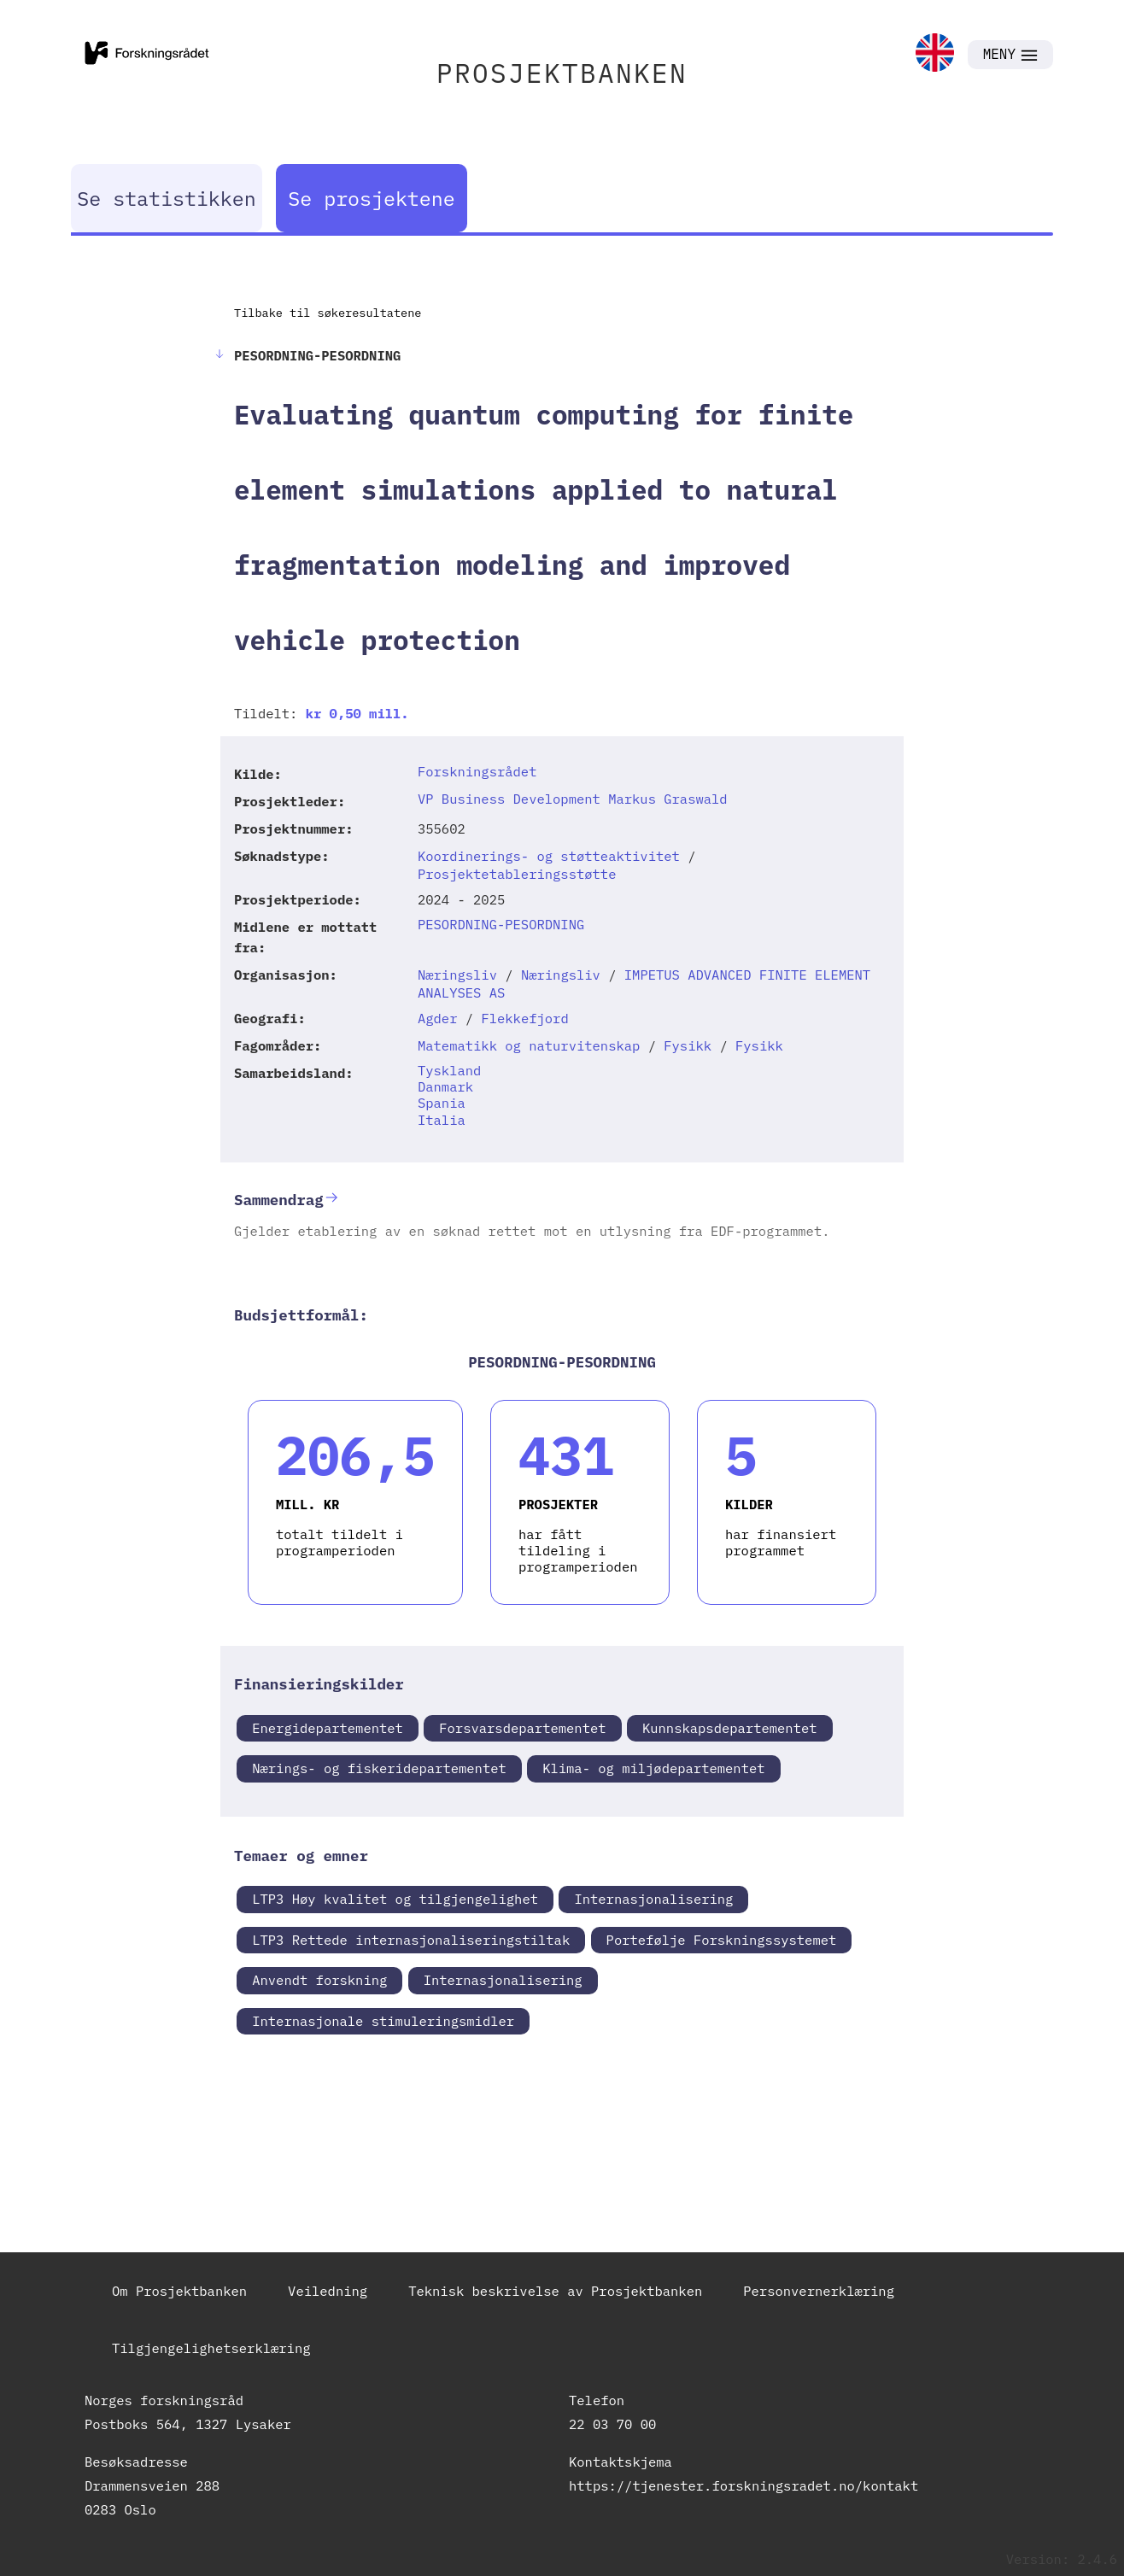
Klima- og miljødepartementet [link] (653, 1768)
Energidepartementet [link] (327, 1727)
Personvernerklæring (818, 2290)
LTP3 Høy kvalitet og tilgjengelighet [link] (395, 1898)
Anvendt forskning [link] (319, 1979)
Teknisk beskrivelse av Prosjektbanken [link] (555, 2290)
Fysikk (687, 1045)
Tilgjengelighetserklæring (211, 2347)
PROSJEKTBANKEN (562, 73)
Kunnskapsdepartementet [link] (729, 1727)
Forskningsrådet (477, 771)
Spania (441, 1102)
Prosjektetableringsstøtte (517, 873)
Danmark (445, 1086)
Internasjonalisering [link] (653, 1898)
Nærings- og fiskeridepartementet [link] (379, 1768)
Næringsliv (457, 974)
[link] (935, 54)
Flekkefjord (524, 1018)
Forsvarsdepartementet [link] (522, 1727)
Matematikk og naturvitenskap (529, 1045)
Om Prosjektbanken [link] (179, 2290)
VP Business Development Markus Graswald (573, 798)
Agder (438, 1018)
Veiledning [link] (327, 2290)
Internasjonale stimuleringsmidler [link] (383, 2020)
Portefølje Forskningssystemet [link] (721, 1939)
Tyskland (449, 1070)
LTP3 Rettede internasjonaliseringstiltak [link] (411, 1939)
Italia (441, 1119)
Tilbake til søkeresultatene (327, 312)
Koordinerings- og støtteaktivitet (549, 855)
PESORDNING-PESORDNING (501, 924)
